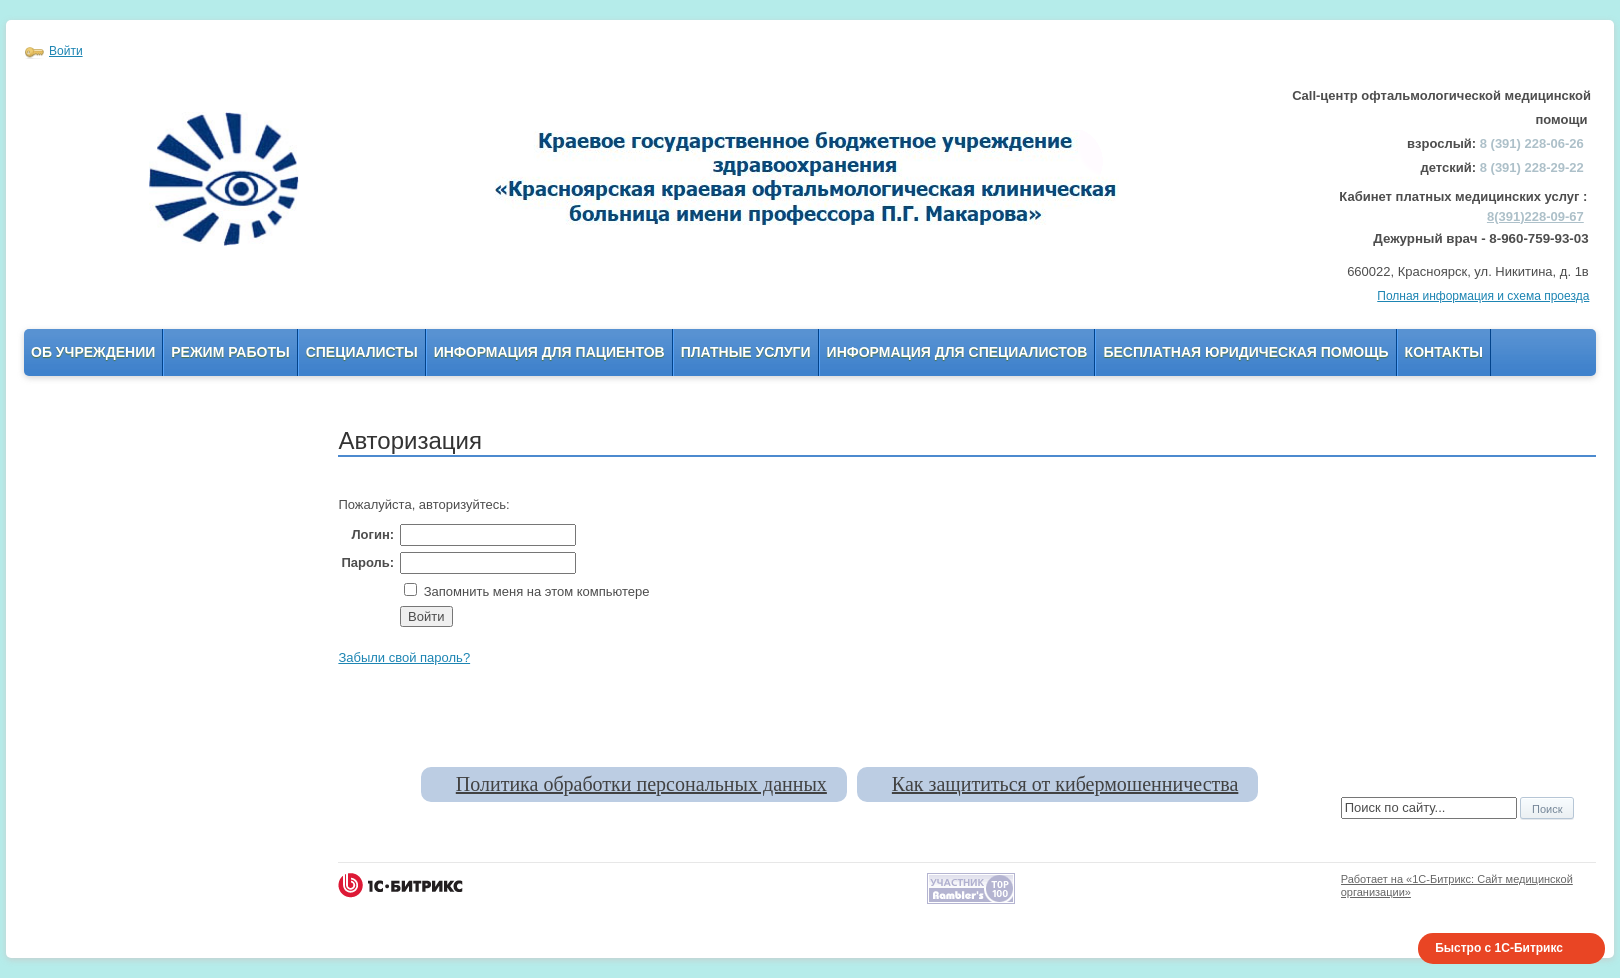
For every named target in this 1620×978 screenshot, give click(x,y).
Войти (66, 51)
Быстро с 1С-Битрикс (1499, 948)
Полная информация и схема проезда (1483, 296)
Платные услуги (746, 352)
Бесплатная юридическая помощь (1245, 352)
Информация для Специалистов (957, 352)
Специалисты (362, 352)
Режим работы (230, 352)
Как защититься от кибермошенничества (1065, 784)
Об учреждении (93, 352)
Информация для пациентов (549, 352)
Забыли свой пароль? (404, 657)
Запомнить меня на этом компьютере (534, 591)
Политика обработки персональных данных (641, 784)
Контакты (1444, 352)
